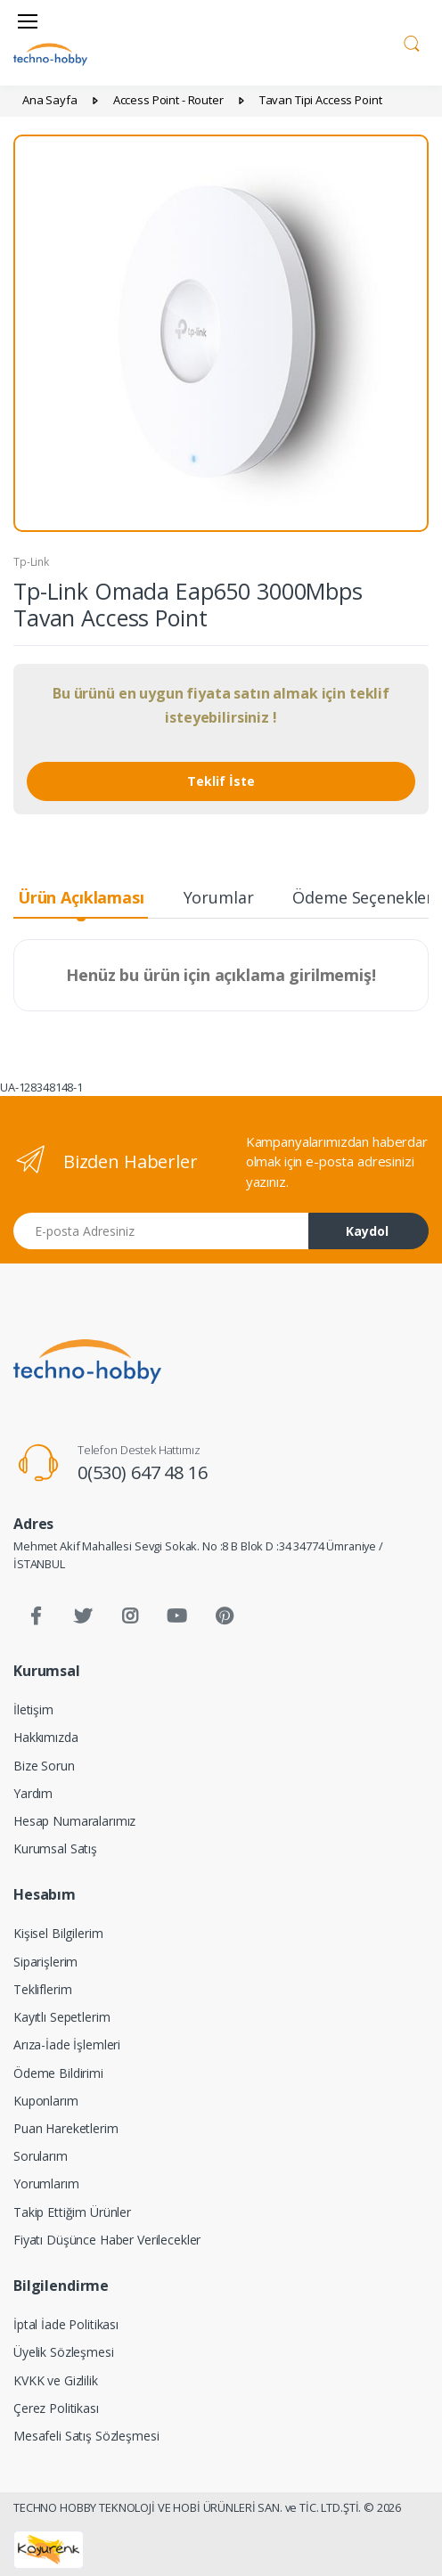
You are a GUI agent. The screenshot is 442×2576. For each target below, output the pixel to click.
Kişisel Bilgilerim (57, 1933)
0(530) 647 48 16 (143, 1472)
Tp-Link (31, 561)
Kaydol (367, 1231)
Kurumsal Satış (55, 1848)
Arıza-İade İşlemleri (66, 2044)
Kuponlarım (45, 2100)
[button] (412, 41)
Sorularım (40, 2155)
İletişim (33, 1709)
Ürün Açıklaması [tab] (81, 897)
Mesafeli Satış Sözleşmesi (86, 2435)
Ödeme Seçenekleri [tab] (365, 897)
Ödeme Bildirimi (58, 2073)
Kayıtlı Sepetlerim (61, 2016)
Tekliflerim (42, 1989)
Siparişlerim (45, 1961)
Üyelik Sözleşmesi (63, 2351)
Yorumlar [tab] (219, 897)
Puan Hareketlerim (66, 2128)
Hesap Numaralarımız (74, 1820)
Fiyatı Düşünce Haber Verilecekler (107, 2239)
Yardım (33, 1793)
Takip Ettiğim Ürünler (72, 2212)
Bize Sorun (44, 1765)
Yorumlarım (46, 2183)
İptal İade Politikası (66, 2324)
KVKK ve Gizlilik (55, 2380)
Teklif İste (221, 781)
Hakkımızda (45, 1737)
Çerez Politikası (56, 2408)
